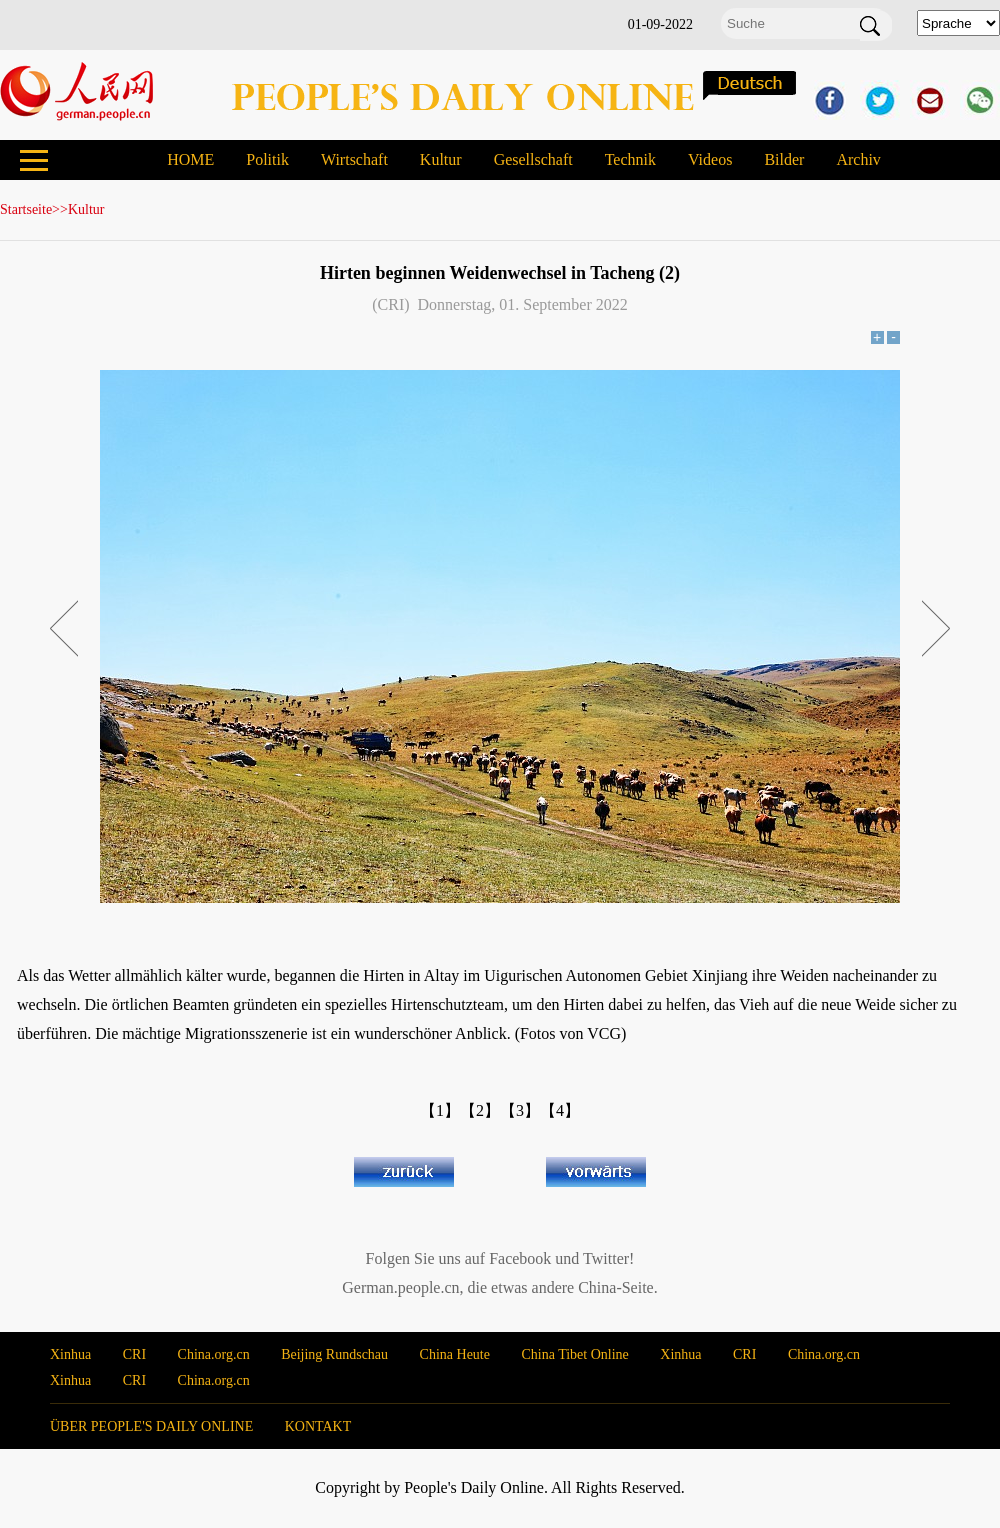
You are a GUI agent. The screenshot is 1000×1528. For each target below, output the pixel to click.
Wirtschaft (354, 159)
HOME (190, 159)
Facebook (520, 1258)
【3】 (520, 1110)
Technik (630, 159)
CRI (134, 1354)
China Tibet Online (574, 1354)
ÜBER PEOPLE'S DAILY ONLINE (151, 1426)
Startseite (26, 209)
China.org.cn (214, 1354)
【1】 (440, 1110)
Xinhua (70, 1354)
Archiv (858, 159)
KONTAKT (318, 1426)
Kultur (441, 159)
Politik (267, 159)
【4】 (560, 1110)
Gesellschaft (533, 159)
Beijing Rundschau (334, 1354)
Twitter (606, 1258)
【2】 (480, 1110)
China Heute (455, 1354)
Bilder (784, 159)
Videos (710, 159)
